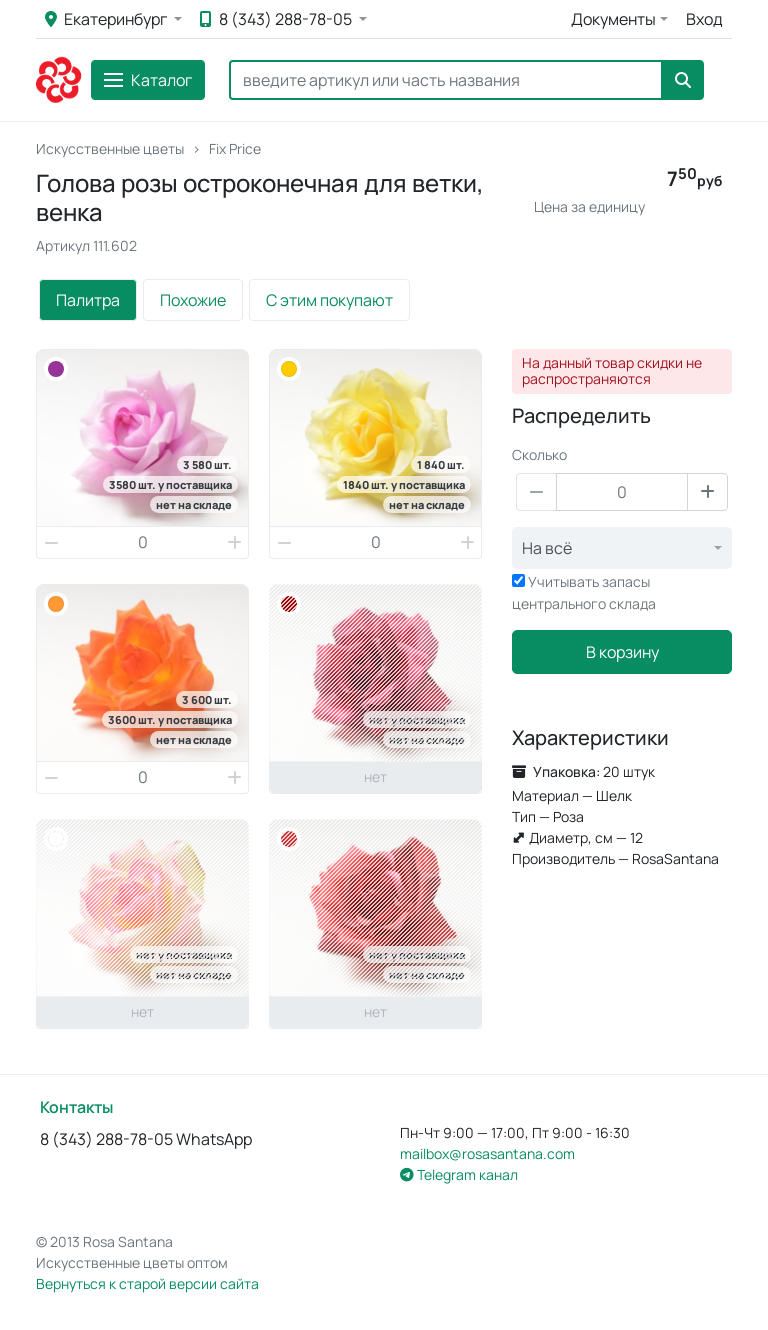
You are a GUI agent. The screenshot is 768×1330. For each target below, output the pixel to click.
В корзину (622, 652)
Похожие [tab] (193, 300)
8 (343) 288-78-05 (277, 19)
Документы (613, 19)
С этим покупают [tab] (329, 300)
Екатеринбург (107, 19)
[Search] (446, 80)
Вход (704, 19)
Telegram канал (459, 1174)
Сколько (539, 454)
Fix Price (235, 148)
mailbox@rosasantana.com (487, 1153)
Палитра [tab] (88, 300)
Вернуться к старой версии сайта (147, 1283)
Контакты (76, 1107)
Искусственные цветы (110, 148)
